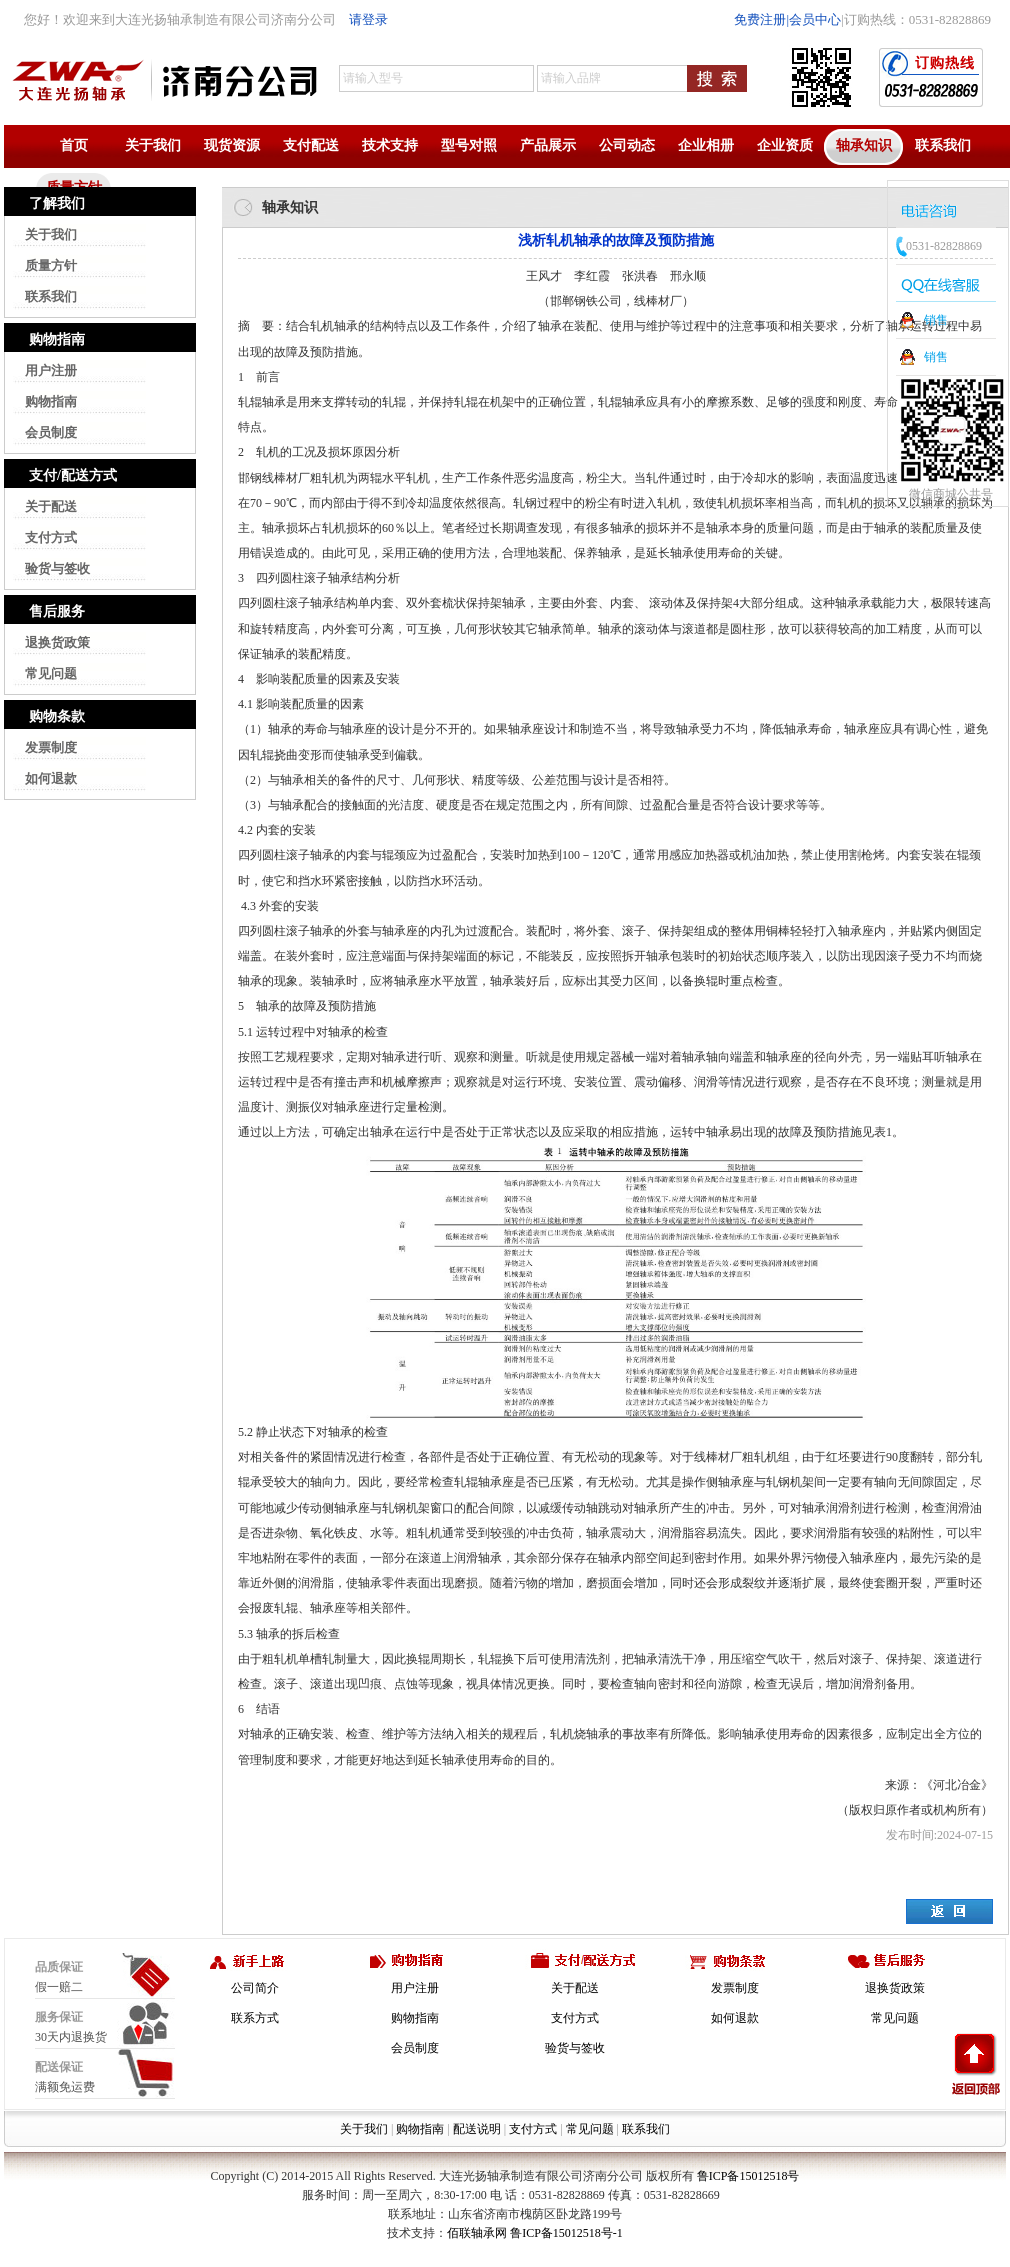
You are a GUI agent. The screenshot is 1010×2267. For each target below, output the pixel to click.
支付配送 (311, 145)
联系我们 (943, 145)
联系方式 (255, 2018)
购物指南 (51, 401)
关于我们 (153, 145)
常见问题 (51, 673)
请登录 (368, 19)
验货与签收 (57, 568)
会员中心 (815, 19)
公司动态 (627, 145)
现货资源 (232, 145)
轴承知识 (864, 145)
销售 (936, 320)
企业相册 (706, 145)
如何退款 (51, 778)
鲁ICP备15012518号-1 (566, 2233)
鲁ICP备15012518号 (748, 2176)
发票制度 (51, 747)
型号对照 (469, 145)
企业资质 (785, 145)
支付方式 (51, 537)
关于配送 (51, 506)
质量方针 (51, 265)
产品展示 (548, 145)
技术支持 (390, 145)
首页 (74, 145)
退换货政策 (57, 642)
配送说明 (477, 2129)
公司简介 (255, 1988)
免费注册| (761, 19)
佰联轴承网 (477, 2233)
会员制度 (51, 432)
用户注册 (51, 370)
